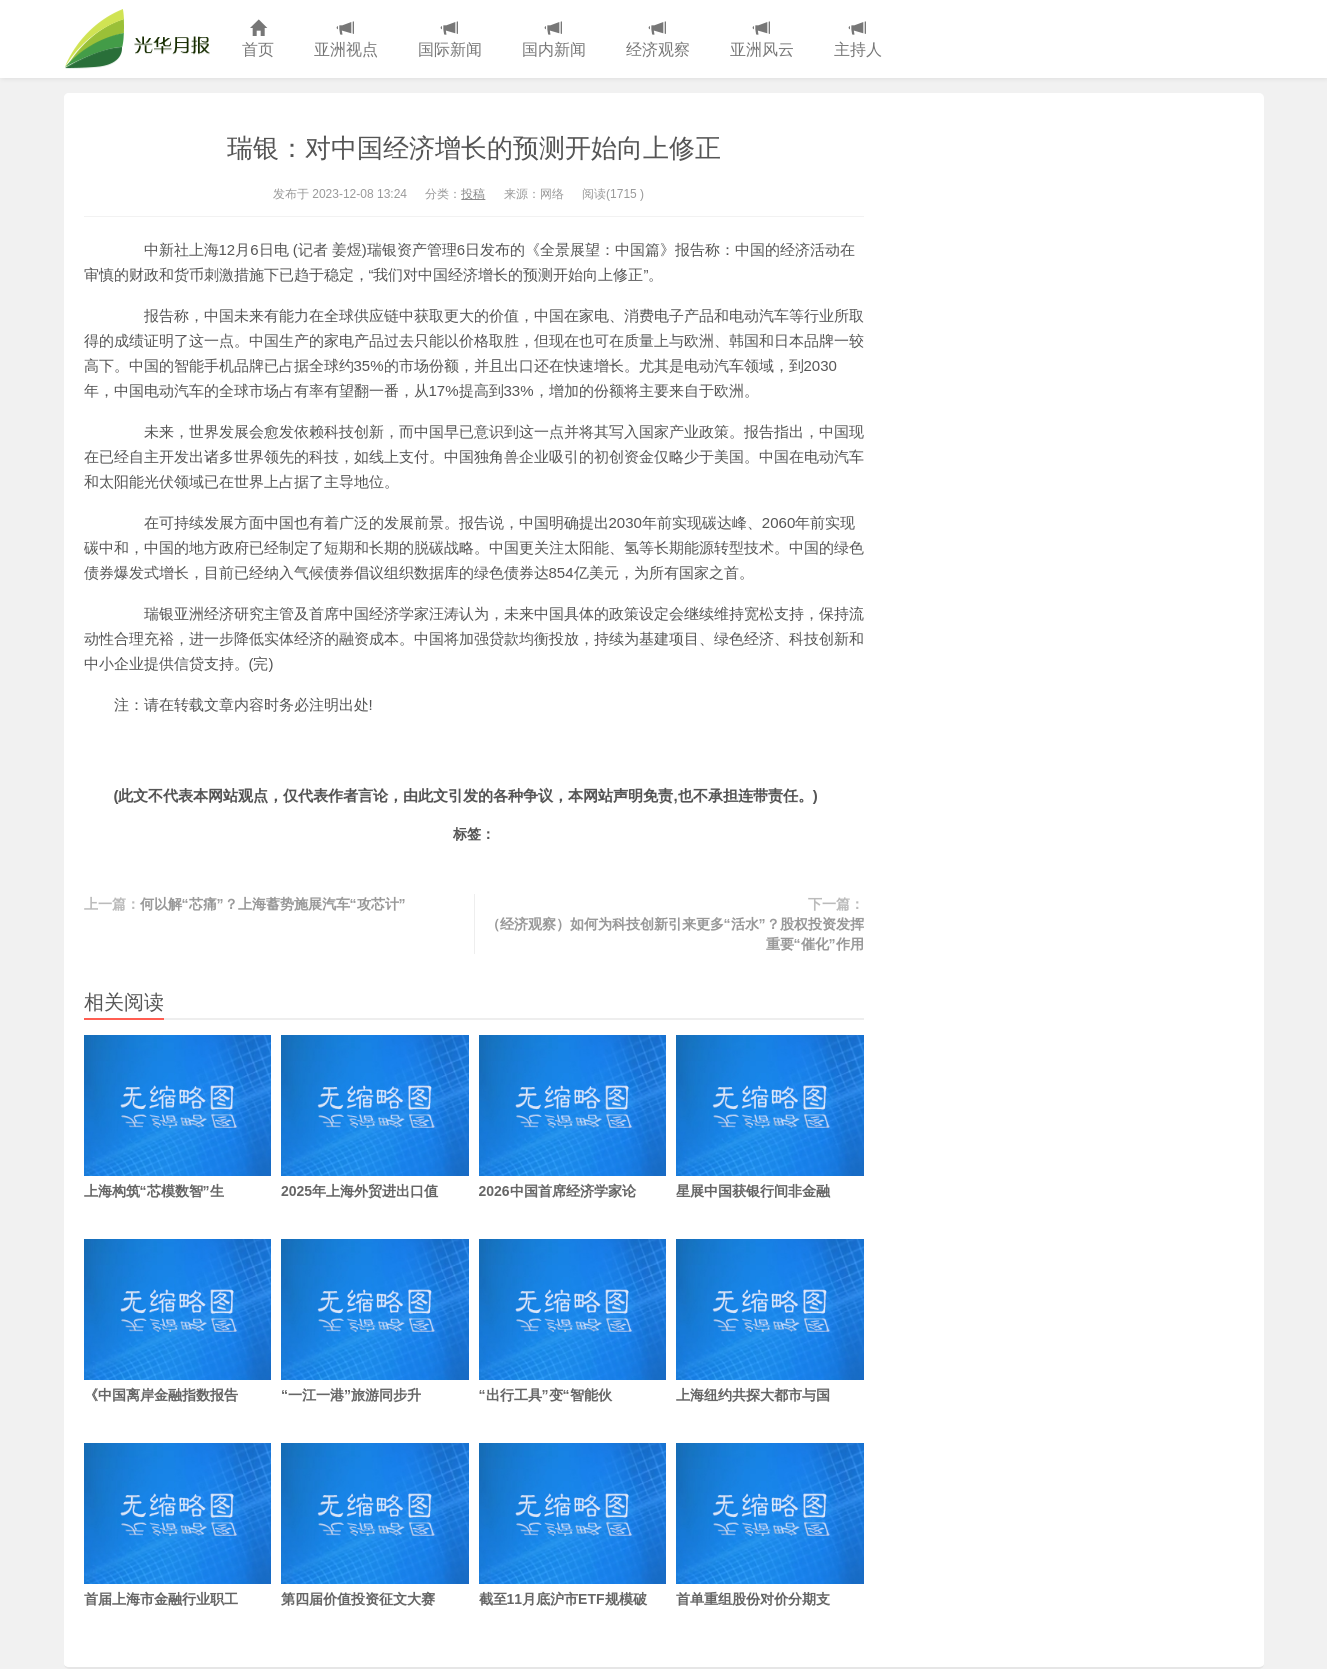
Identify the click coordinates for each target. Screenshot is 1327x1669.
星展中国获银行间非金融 (770, 1117)
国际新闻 (450, 39)
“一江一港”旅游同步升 (375, 1321)
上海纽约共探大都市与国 (770, 1321)
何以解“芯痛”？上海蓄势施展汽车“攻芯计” (273, 904)
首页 (258, 39)
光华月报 (143, 39)
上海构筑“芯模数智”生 (178, 1117)
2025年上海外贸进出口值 (375, 1117)
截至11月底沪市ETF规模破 (573, 1525)
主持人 (858, 39)
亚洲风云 (762, 39)
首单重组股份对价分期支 (770, 1525)
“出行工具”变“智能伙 (573, 1321)
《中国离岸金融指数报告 (178, 1321)
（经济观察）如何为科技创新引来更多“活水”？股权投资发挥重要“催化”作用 (675, 934)
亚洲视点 (346, 39)
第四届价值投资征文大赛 (375, 1525)
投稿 (473, 194)
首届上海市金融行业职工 (178, 1525)
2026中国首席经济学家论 (573, 1117)
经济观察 (658, 39)
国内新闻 (554, 39)
